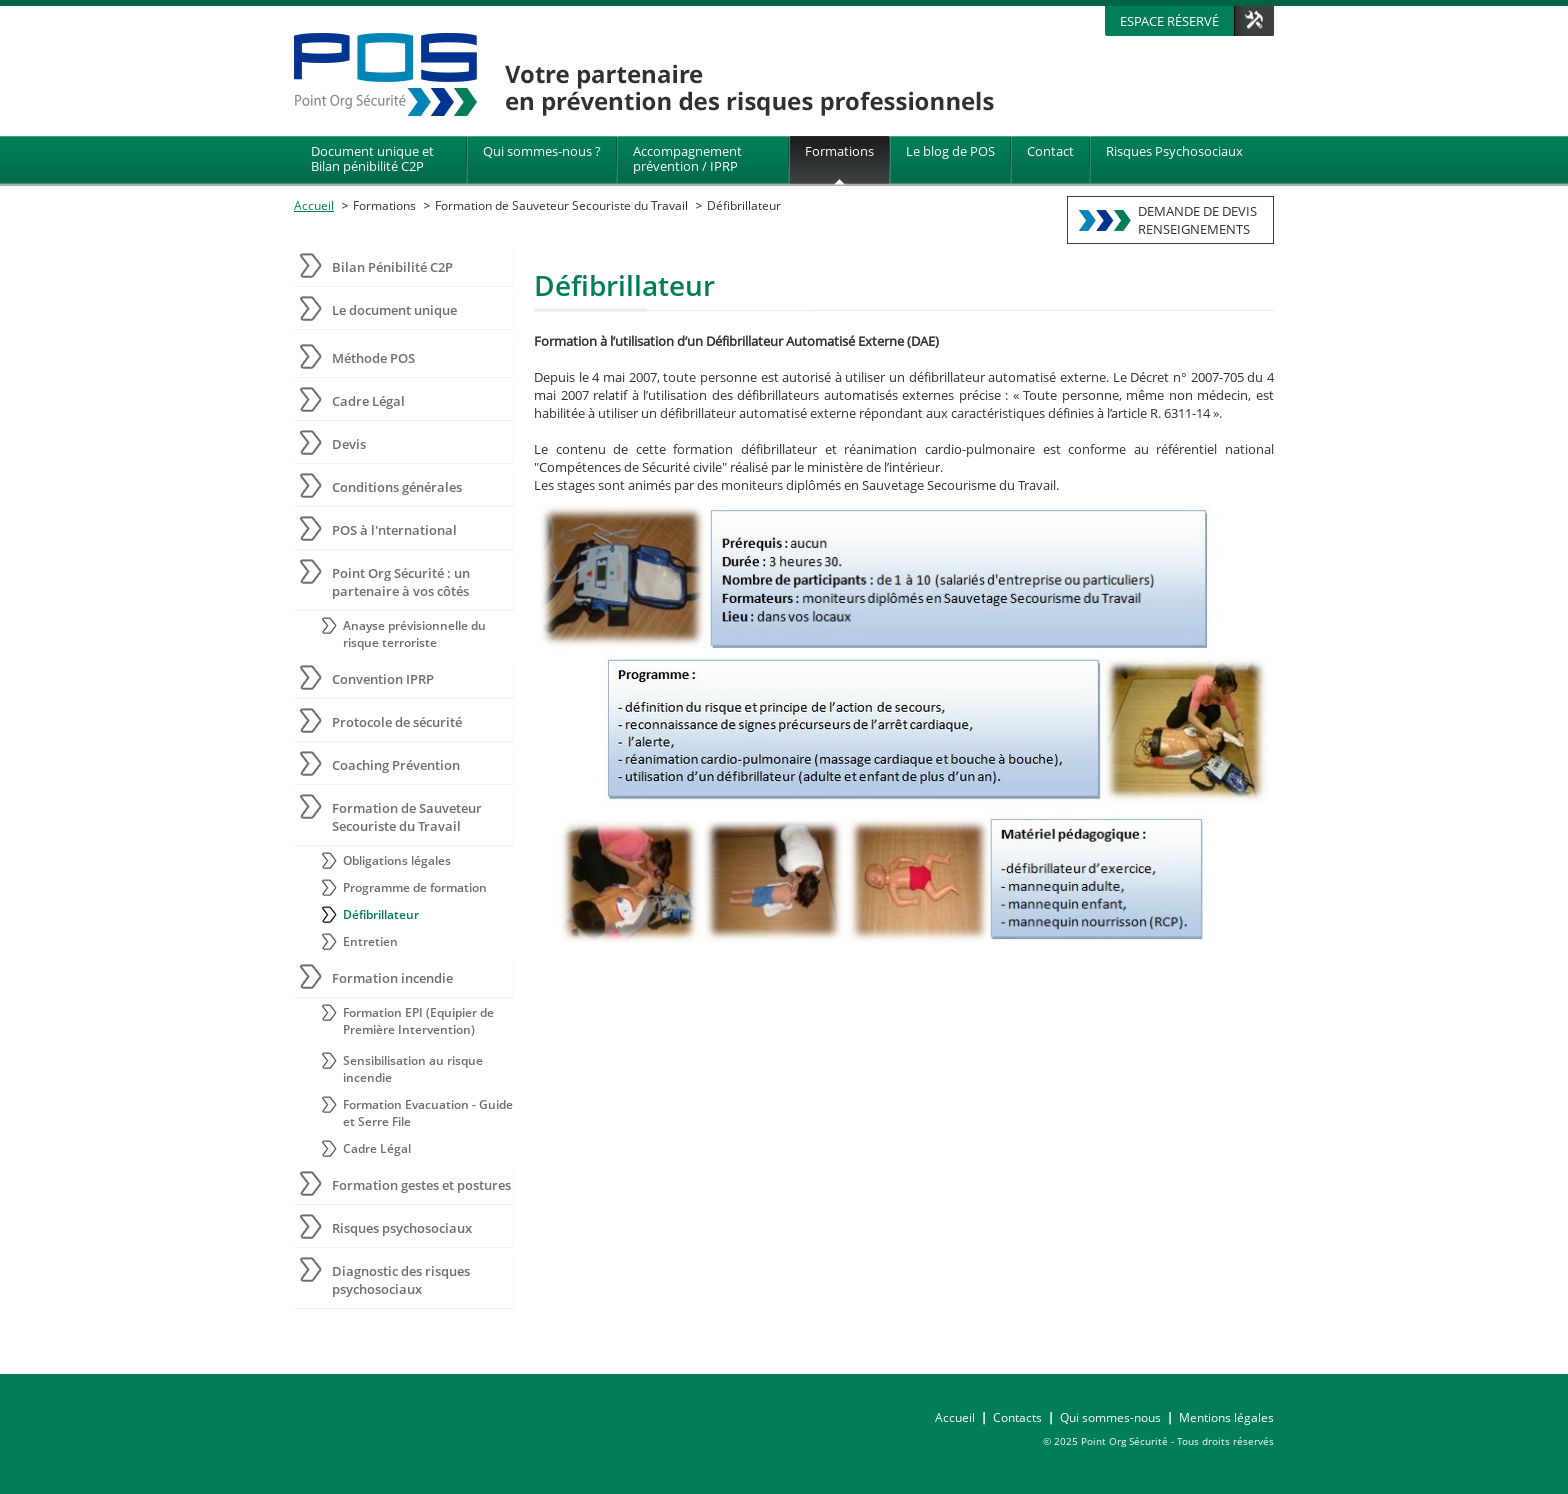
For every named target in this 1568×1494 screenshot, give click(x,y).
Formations (839, 151)
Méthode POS (373, 358)
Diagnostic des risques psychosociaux (401, 1280)
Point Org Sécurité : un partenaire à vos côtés (401, 582)
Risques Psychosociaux (1174, 151)
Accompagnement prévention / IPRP (687, 158)
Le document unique (394, 310)
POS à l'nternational (394, 530)
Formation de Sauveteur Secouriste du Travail (561, 205)
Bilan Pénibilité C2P (392, 267)
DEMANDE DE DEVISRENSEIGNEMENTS (1197, 220)
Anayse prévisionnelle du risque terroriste (414, 634)
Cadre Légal (368, 401)
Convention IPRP (383, 679)
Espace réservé (1169, 21)
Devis (349, 444)
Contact (1050, 151)
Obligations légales (397, 860)
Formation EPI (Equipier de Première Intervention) (418, 1021)
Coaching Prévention (396, 765)
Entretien (370, 941)
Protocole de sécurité (397, 722)
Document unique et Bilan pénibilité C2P (372, 158)
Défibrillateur (744, 205)
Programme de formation (415, 887)
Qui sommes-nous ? (542, 151)
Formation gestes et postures (421, 1185)
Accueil (314, 205)
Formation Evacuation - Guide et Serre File (428, 1113)
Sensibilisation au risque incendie (413, 1069)
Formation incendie (392, 978)
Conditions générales (397, 487)
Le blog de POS (950, 151)
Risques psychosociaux (402, 1228)
